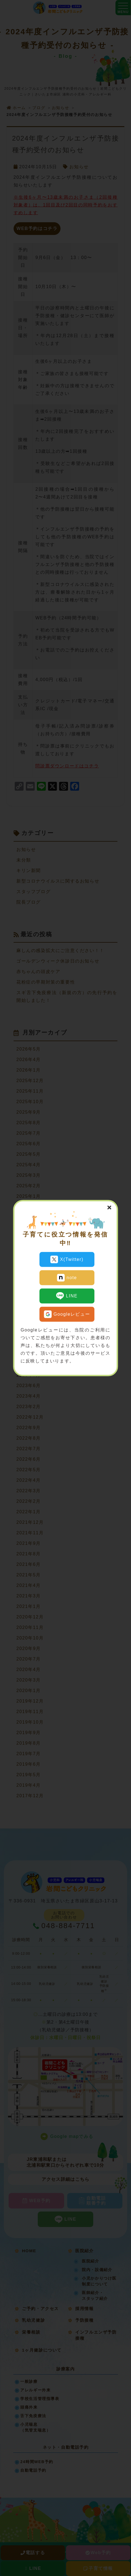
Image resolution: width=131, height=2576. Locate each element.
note (67, 1277)
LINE (67, 1296)
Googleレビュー (67, 1314)
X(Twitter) (66, 1259)
